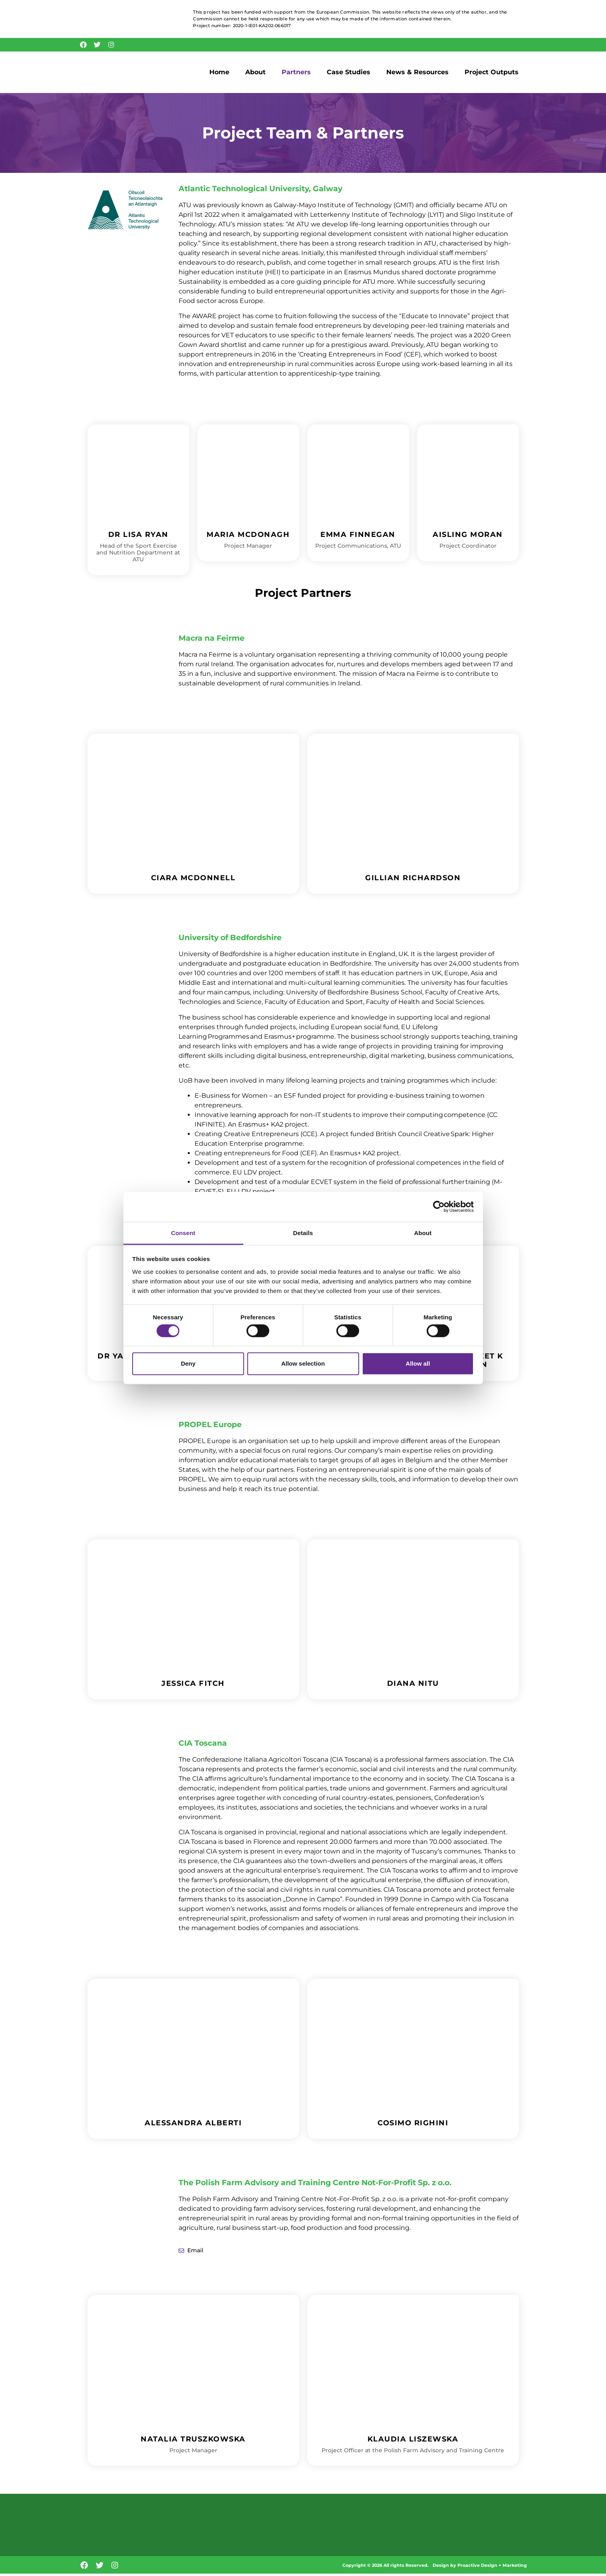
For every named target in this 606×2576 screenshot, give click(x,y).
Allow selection (303, 1363)
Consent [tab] (183, 1232)
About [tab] (423, 1232)
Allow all (418, 1363)
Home (219, 74)
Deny (188, 1363)
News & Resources (417, 74)
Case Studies (348, 74)
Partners (296, 74)
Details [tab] (303, 1232)
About (255, 74)
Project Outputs (492, 74)
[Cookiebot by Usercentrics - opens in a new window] (439, 1207)
